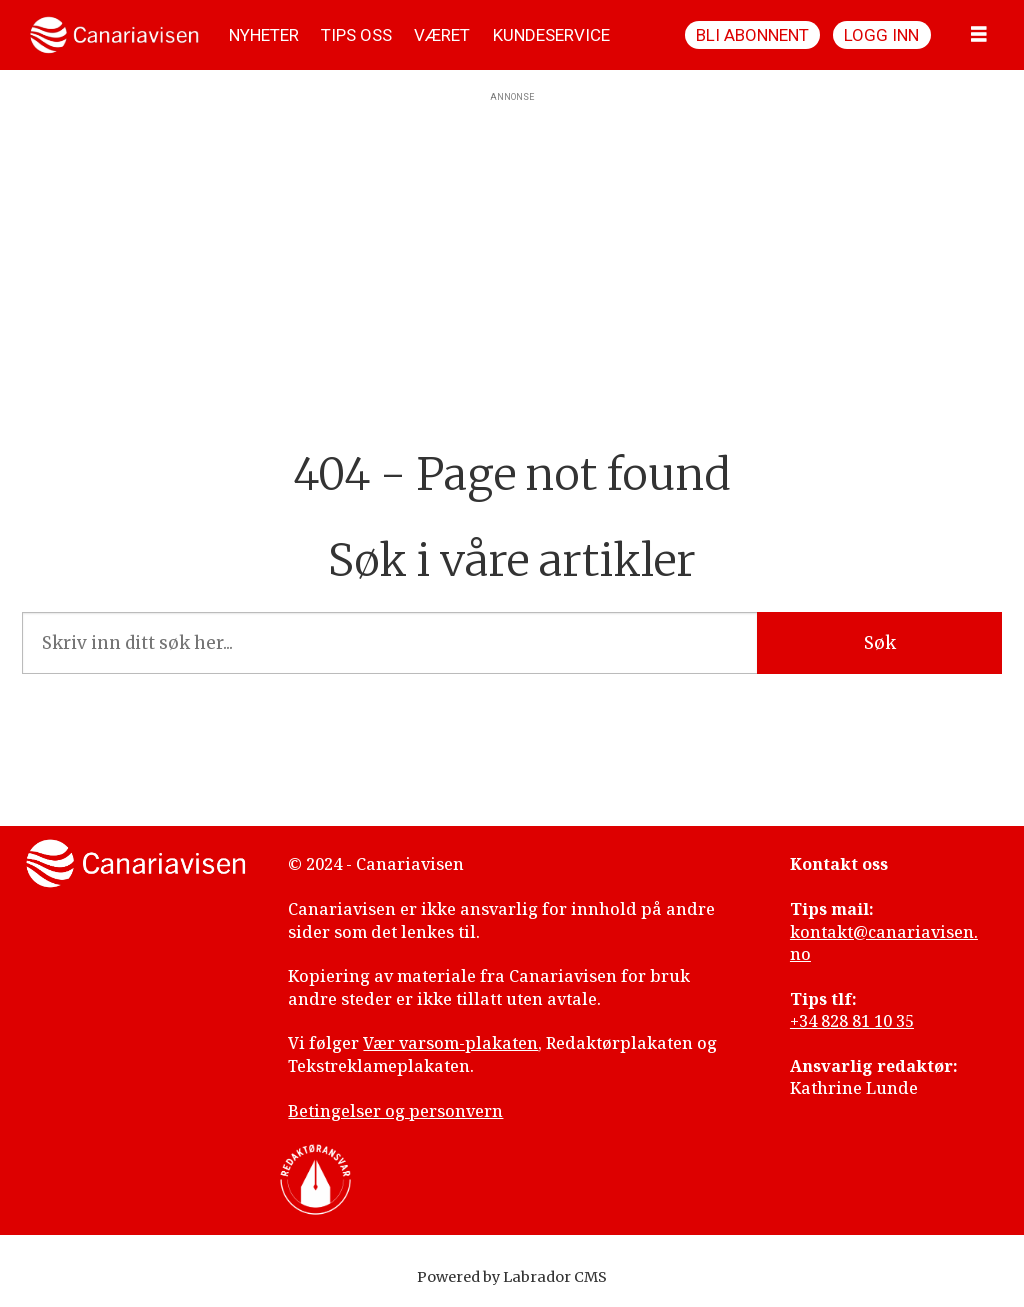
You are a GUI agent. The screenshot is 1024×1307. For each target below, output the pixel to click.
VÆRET (442, 35)
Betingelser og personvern (395, 1111)
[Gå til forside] (114, 35)
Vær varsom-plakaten (450, 1043)
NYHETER (264, 35)
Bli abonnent (752, 35)
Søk (880, 643)
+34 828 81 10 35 (852, 1021)
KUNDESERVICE (551, 35)
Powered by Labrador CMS (512, 1277)
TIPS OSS (356, 35)
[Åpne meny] (979, 35)
